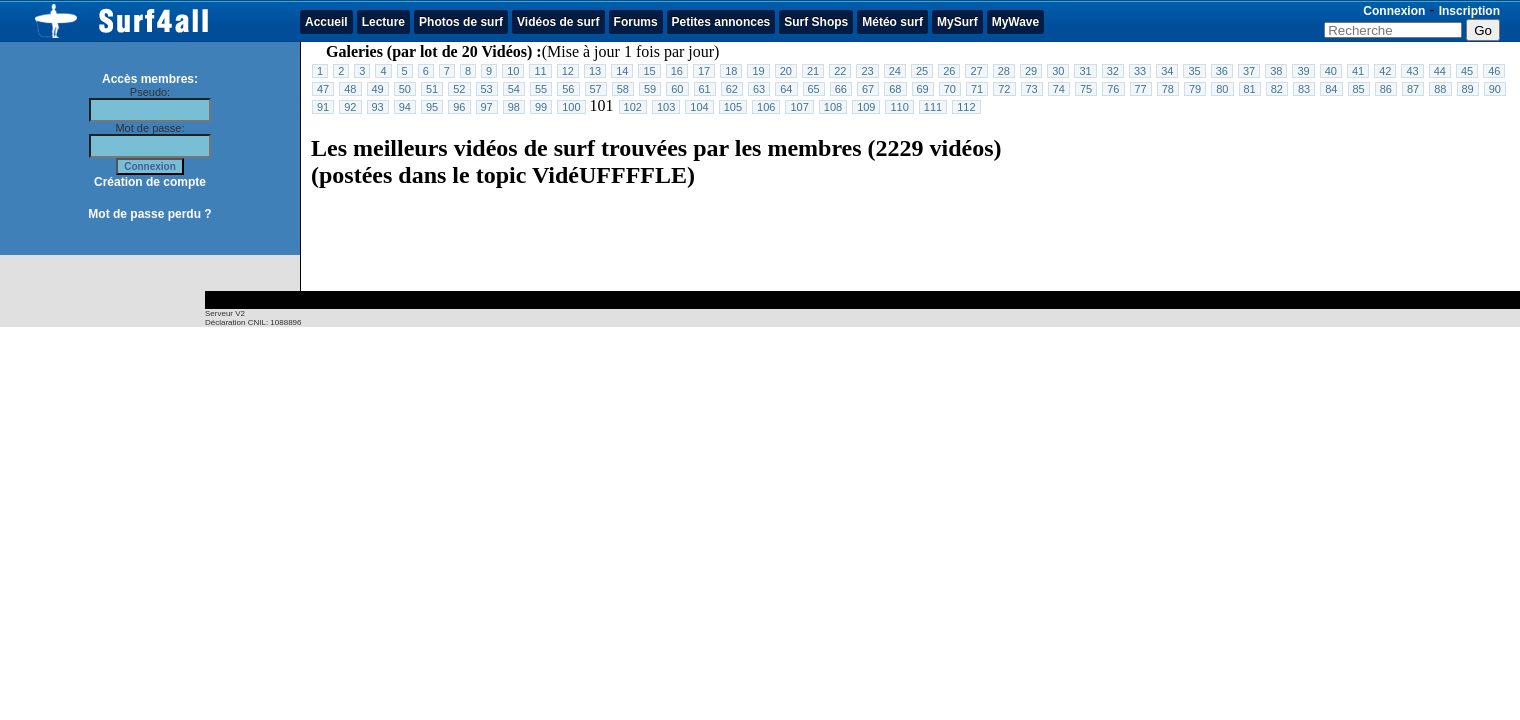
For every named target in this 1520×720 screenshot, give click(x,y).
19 (758, 71)
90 (1495, 89)
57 (596, 89)
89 (1468, 89)
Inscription (1469, 11)
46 (1494, 71)
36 (1222, 71)
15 (649, 71)
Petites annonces (721, 22)
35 (1194, 71)
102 (633, 107)
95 (432, 107)
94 (405, 107)
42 (1385, 71)
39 (1303, 71)
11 (540, 71)
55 (541, 89)
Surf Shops (816, 22)
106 (766, 107)
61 (705, 89)
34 (1167, 71)
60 (677, 89)
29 (1031, 71)
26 (949, 71)
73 (1032, 89)
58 (623, 89)
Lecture (383, 22)
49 (378, 89)
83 (1304, 89)
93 (378, 107)
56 (568, 89)
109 (866, 107)
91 (323, 107)
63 (759, 89)
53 (487, 89)
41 (1358, 71)
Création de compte (150, 182)
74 (1059, 89)
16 (677, 71)
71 (977, 89)
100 (571, 107)
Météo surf (892, 22)
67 (868, 89)
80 (1222, 89)
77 (1141, 89)
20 (786, 71)
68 (895, 89)
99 (541, 107)
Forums (636, 22)
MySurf (957, 22)
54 (514, 89)
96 (459, 107)
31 (1085, 71)
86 (1386, 89)
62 (732, 89)
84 (1331, 89)
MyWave (1016, 22)
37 (1249, 71)
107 (799, 107)
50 (405, 89)
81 (1250, 89)
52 (459, 89)
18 (731, 71)
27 (976, 71)
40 (1331, 71)
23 (867, 71)
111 (933, 107)
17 (704, 71)
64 (786, 89)
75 (1086, 89)
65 (814, 89)
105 (733, 107)
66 (841, 89)
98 (514, 107)
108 (833, 107)
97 (487, 107)
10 (513, 71)
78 (1168, 89)
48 (350, 89)
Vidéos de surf (558, 22)
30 (1058, 71)
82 (1277, 89)
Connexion (1394, 11)
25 (922, 71)
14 (622, 71)
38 (1276, 71)
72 (1004, 89)
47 (323, 89)
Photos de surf (461, 22)
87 (1413, 89)
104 (699, 107)
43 (1412, 71)
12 (568, 71)
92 (350, 107)
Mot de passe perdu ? (149, 214)
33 (1140, 71)
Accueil (326, 22)
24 (895, 71)
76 (1113, 89)
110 (899, 107)
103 (666, 107)
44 (1440, 71)
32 (1113, 71)
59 (650, 89)
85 (1359, 89)
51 (432, 89)
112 (966, 107)
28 (1004, 71)
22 (840, 71)
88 (1440, 89)
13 (595, 71)
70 (950, 89)
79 (1195, 89)
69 (923, 89)
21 (813, 71)
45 (1467, 71)
